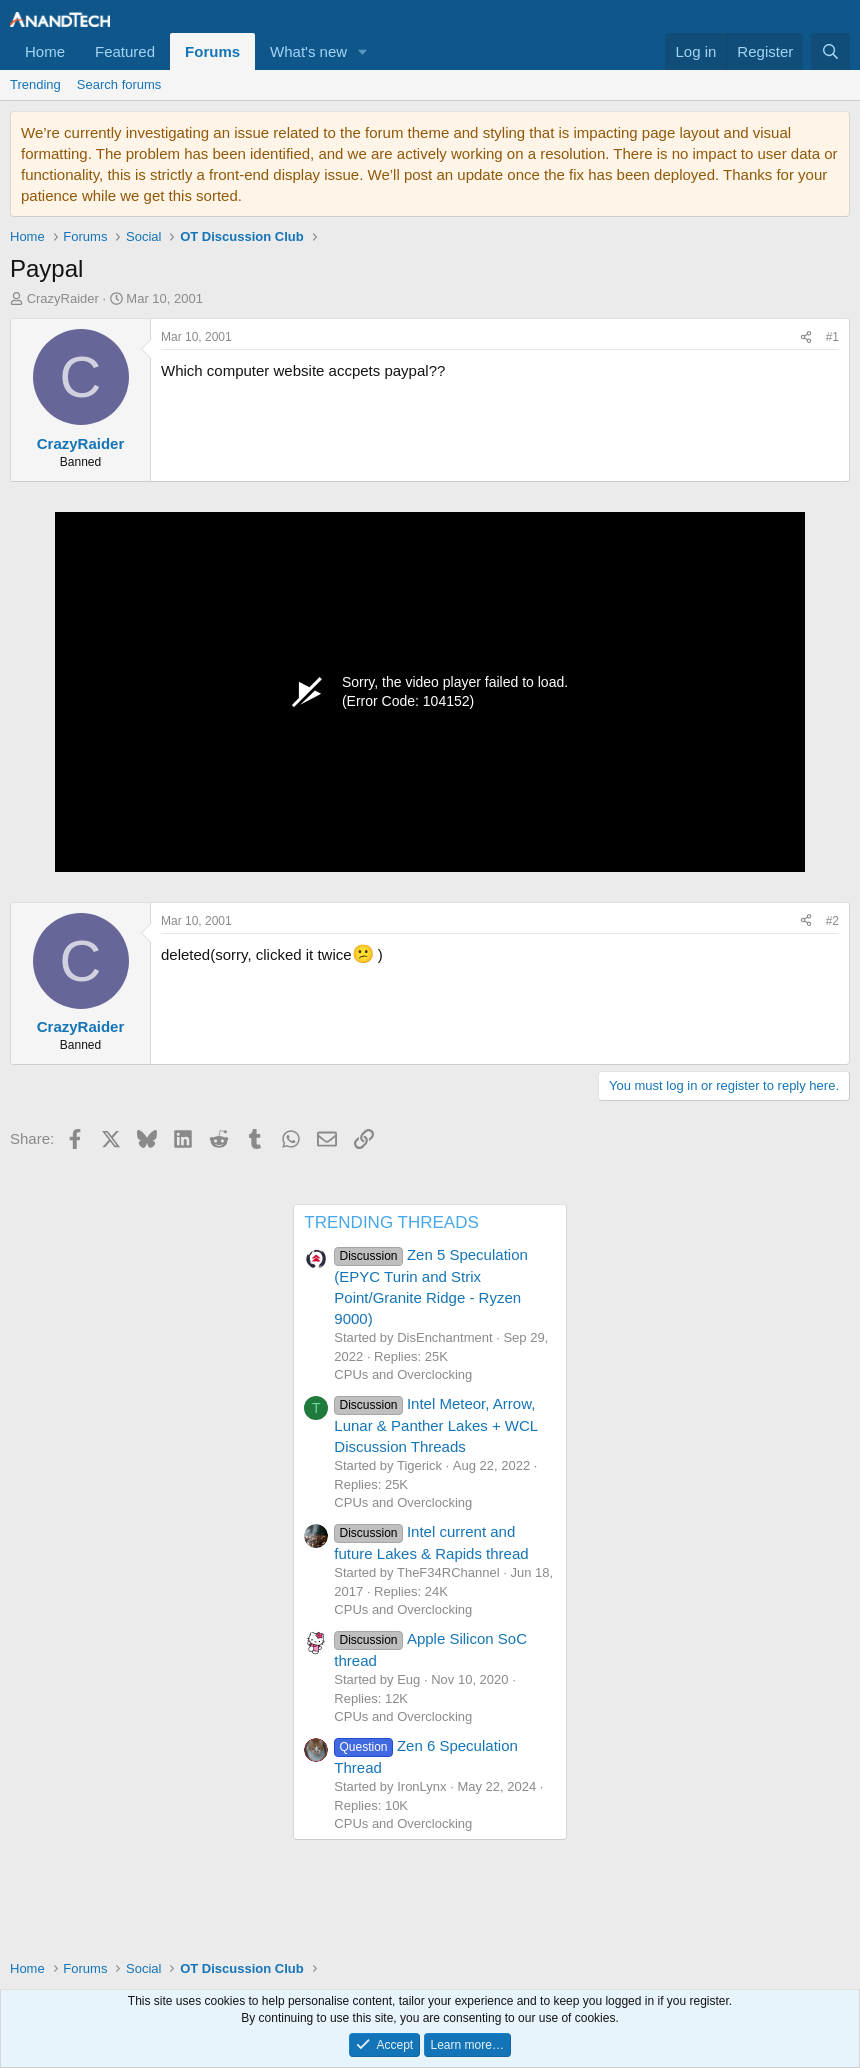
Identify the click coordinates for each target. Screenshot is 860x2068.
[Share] (806, 337)
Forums (212, 51)
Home (45, 51)
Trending (35, 84)
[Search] (830, 51)
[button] (363, 51)
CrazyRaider (63, 298)
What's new (308, 51)
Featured (125, 51)
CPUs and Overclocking (403, 1374)
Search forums (119, 84)
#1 (832, 337)
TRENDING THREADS (391, 1222)
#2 (832, 921)
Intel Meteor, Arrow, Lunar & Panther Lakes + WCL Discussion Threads (435, 1425)
